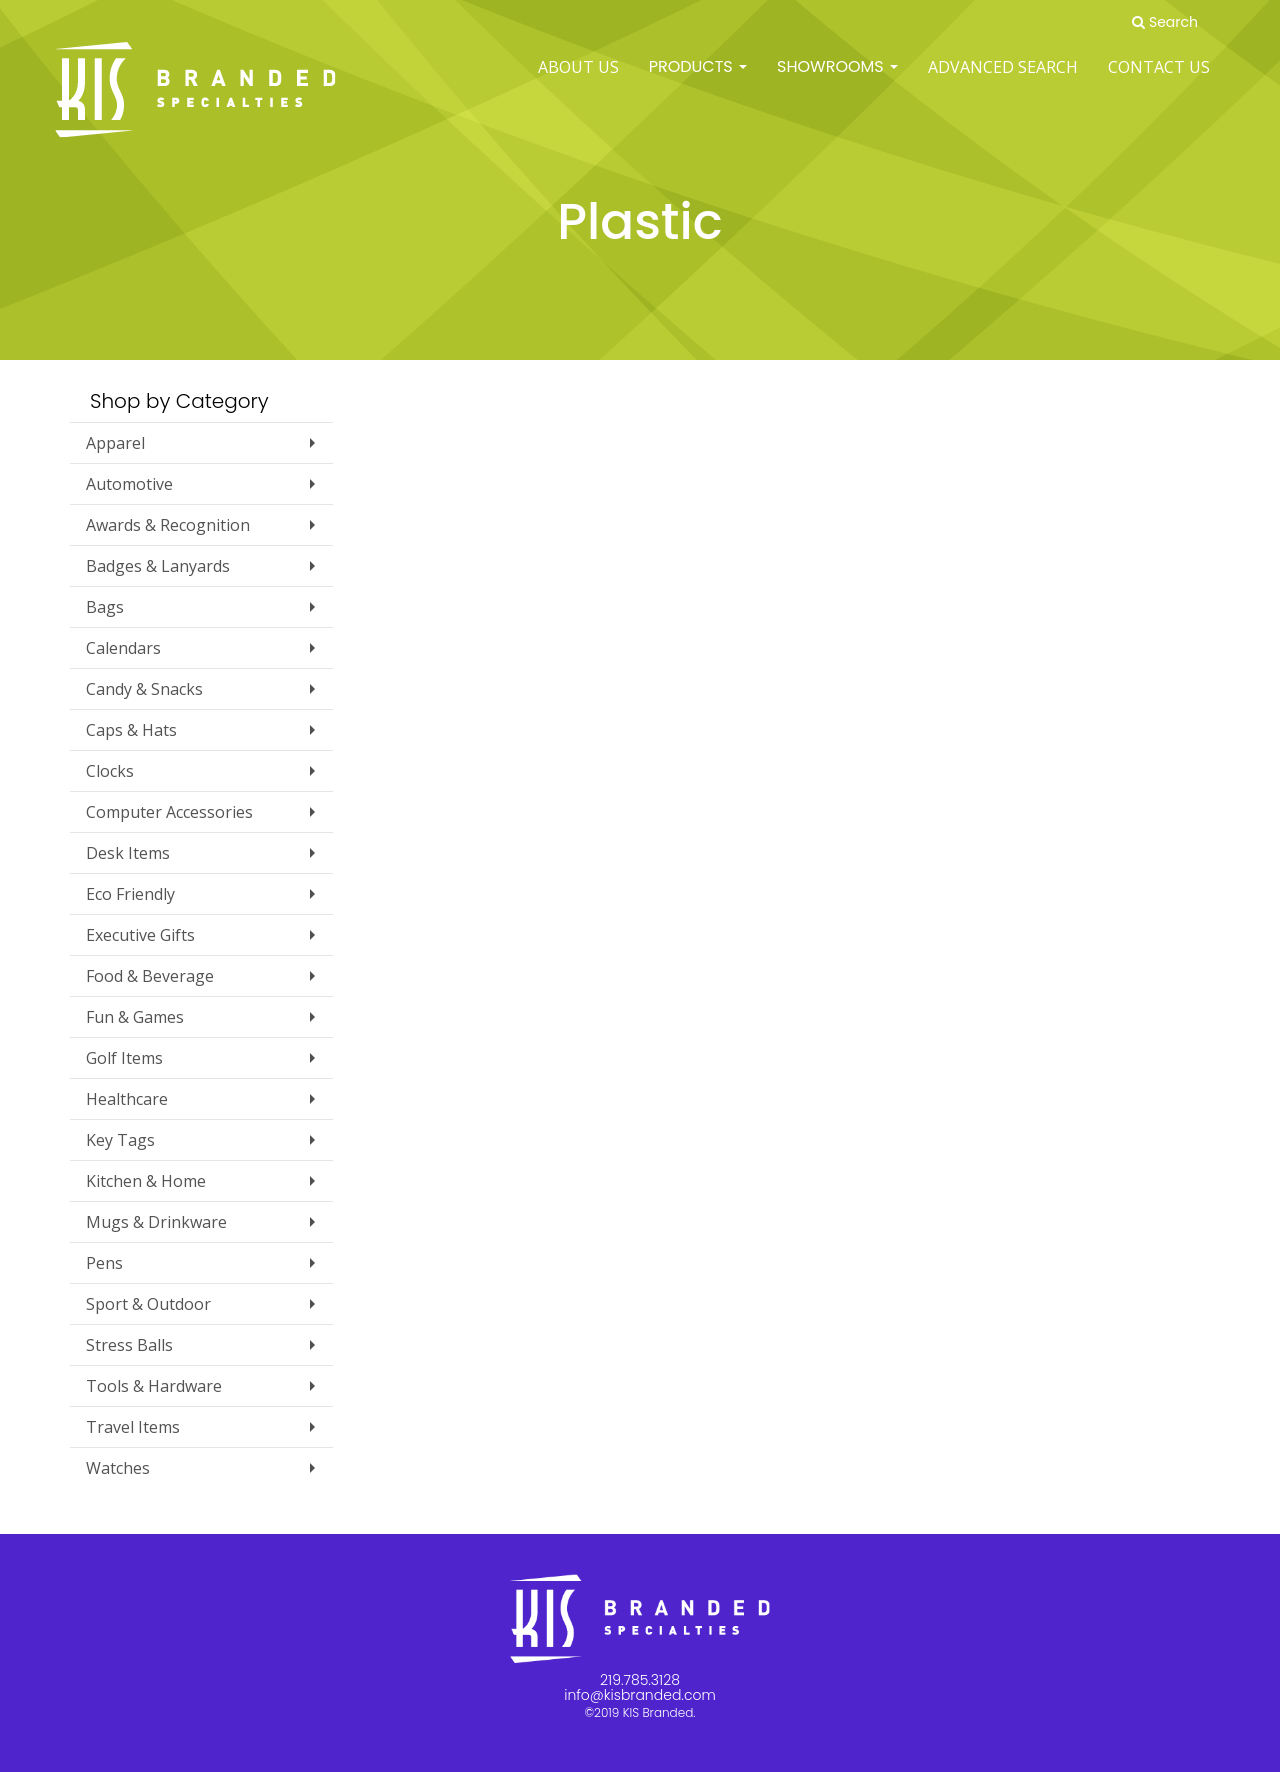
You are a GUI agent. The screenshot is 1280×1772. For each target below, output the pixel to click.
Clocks (110, 771)
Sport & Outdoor (148, 1304)
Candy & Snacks (144, 689)
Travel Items (133, 1427)
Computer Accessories (169, 812)
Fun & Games (135, 1017)
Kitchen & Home (146, 1181)
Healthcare (127, 1099)
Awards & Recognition (168, 525)
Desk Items (128, 853)
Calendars (123, 648)
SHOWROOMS (837, 79)
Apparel (115, 443)
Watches (118, 1468)
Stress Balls (129, 1345)
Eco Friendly (130, 894)
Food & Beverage (150, 976)
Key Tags (120, 1140)
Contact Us (1159, 80)
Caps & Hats (131, 730)
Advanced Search (1003, 80)
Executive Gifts (140, 935)
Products (698, 79)
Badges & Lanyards (158, 566)
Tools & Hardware (154, 1386)
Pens (104, 1263)
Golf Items (124, 1058)
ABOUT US (578, 80)
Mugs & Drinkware (156, 1222)
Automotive (129, 484)
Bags (105, 607)
